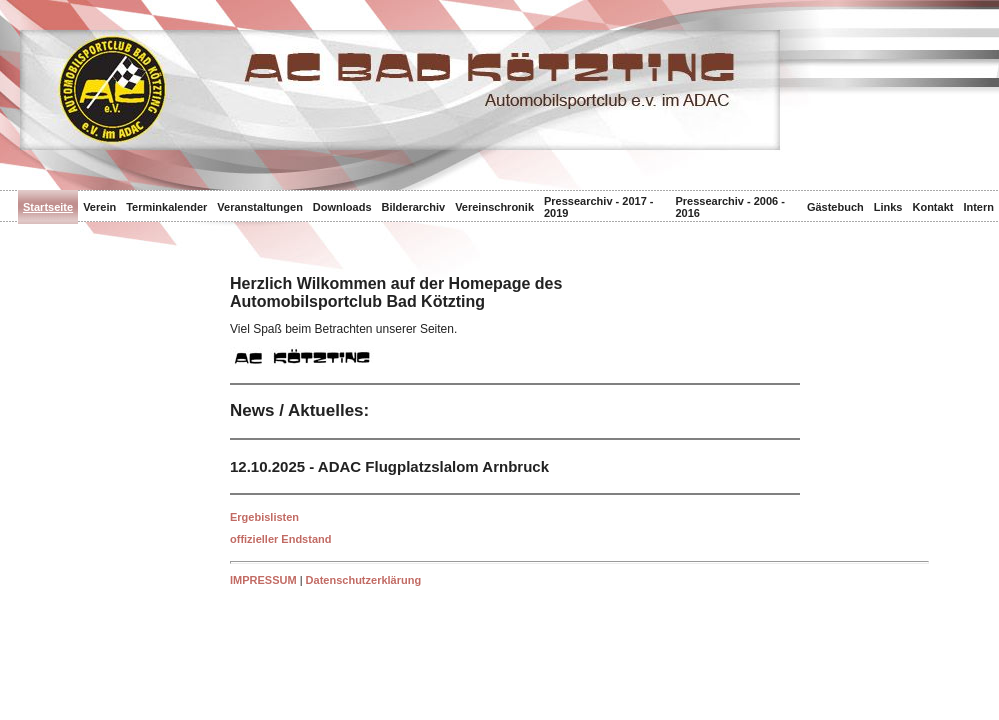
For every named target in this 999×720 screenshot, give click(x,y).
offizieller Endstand (280, 539)
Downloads (342, 207)
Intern (978, 207)
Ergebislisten (264, 517)
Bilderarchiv (414, 207)
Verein (99, 207)
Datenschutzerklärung (364, 580)
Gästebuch (835, 207)
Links (888, 207)
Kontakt (932, 207)
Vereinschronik (494, 207)
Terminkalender (166, 207)
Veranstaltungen (260, 207)
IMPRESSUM (263, 580)
